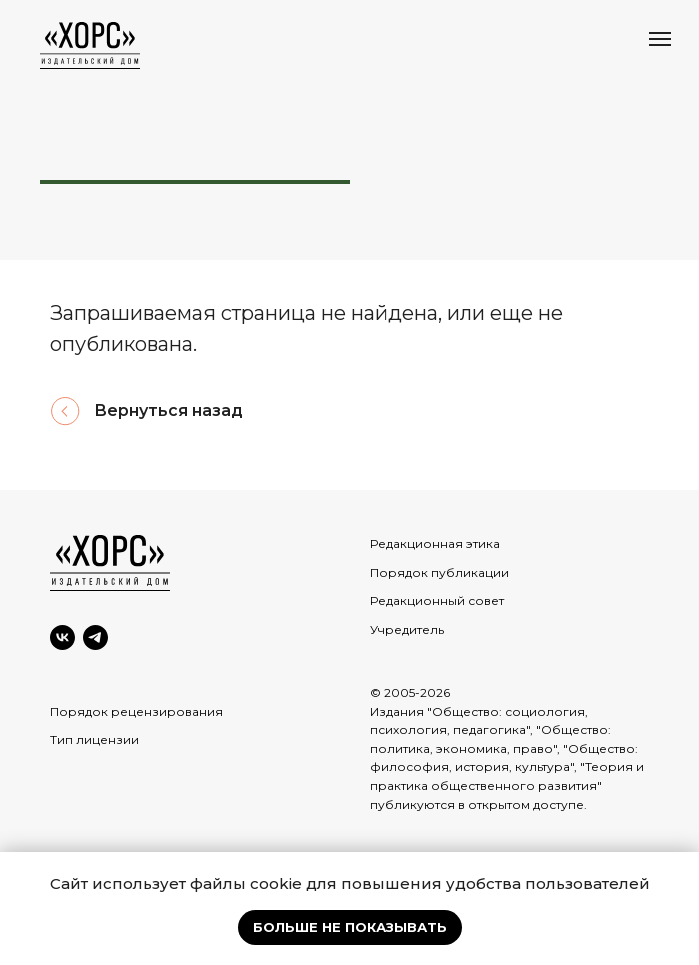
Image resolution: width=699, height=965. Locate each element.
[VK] (62, 637)
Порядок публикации (439, 572)
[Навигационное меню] (660, 39)
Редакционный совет (437, 600)
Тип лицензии (94, 739)
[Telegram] (95, 637)
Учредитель (407, 629)
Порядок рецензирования (136, 711)
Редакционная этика (435, 543)
